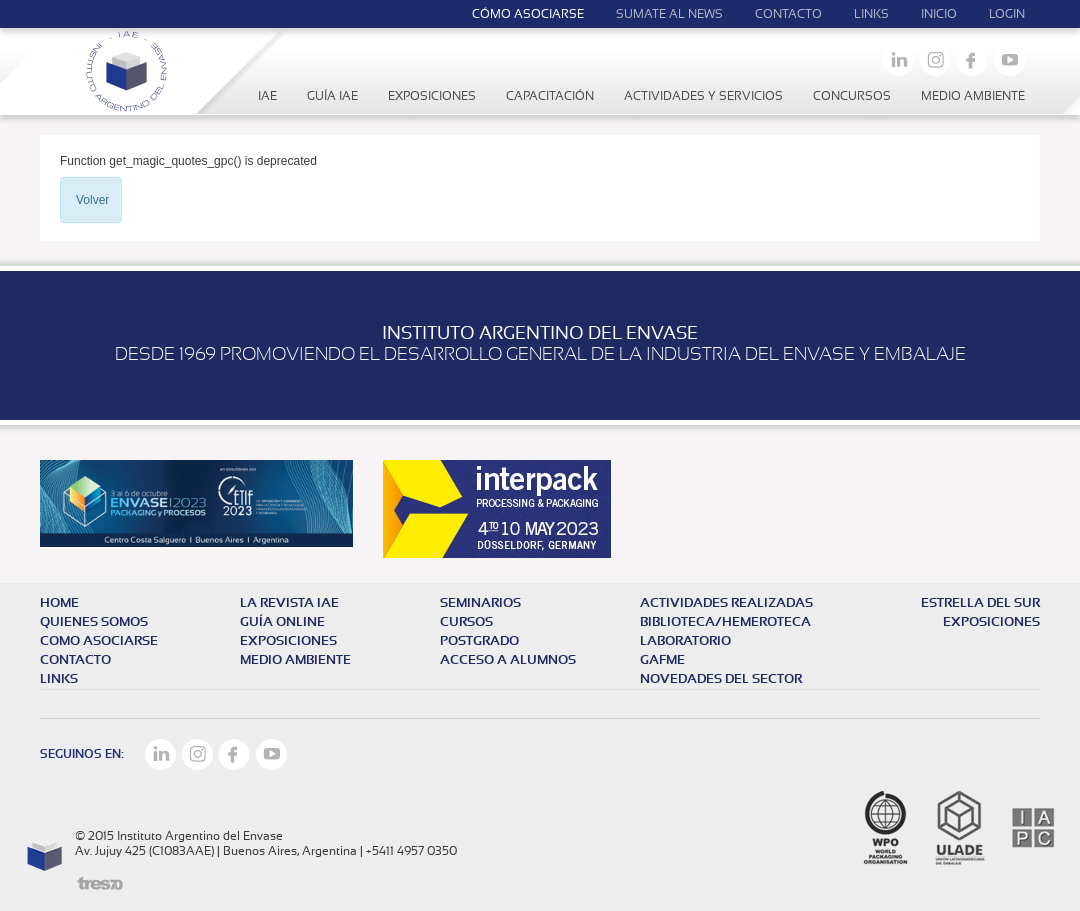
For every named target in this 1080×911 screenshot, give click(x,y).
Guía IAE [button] (332, 96)
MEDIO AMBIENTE (295, 660)
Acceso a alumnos (508, 660)
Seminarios (480, 603)
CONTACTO (75, 660)
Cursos (466, 622)
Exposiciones (432, 96)
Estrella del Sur (980, 603)
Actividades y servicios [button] (703, 96)
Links (871, 14)
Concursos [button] (852, 96)
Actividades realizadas (726, 603)
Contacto (788, 14)
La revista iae (289, 603)
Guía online (282, 622)
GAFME (662, 660)
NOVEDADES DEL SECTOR (721, 679)
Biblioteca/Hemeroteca (725, 622)
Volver (92, 200)
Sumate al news (669, 14)
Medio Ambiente (973, 96)
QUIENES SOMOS (94, 622)
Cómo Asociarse (528, 14)
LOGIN (1007, 14)
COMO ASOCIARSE (99, 641)
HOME (59, 603)
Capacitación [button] (550, 96)
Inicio (939, 14)
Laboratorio (685, 641)
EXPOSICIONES (991, 622)
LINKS (59, 679)
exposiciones (288, 641)
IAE (267, 96)
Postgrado (479, 641)
